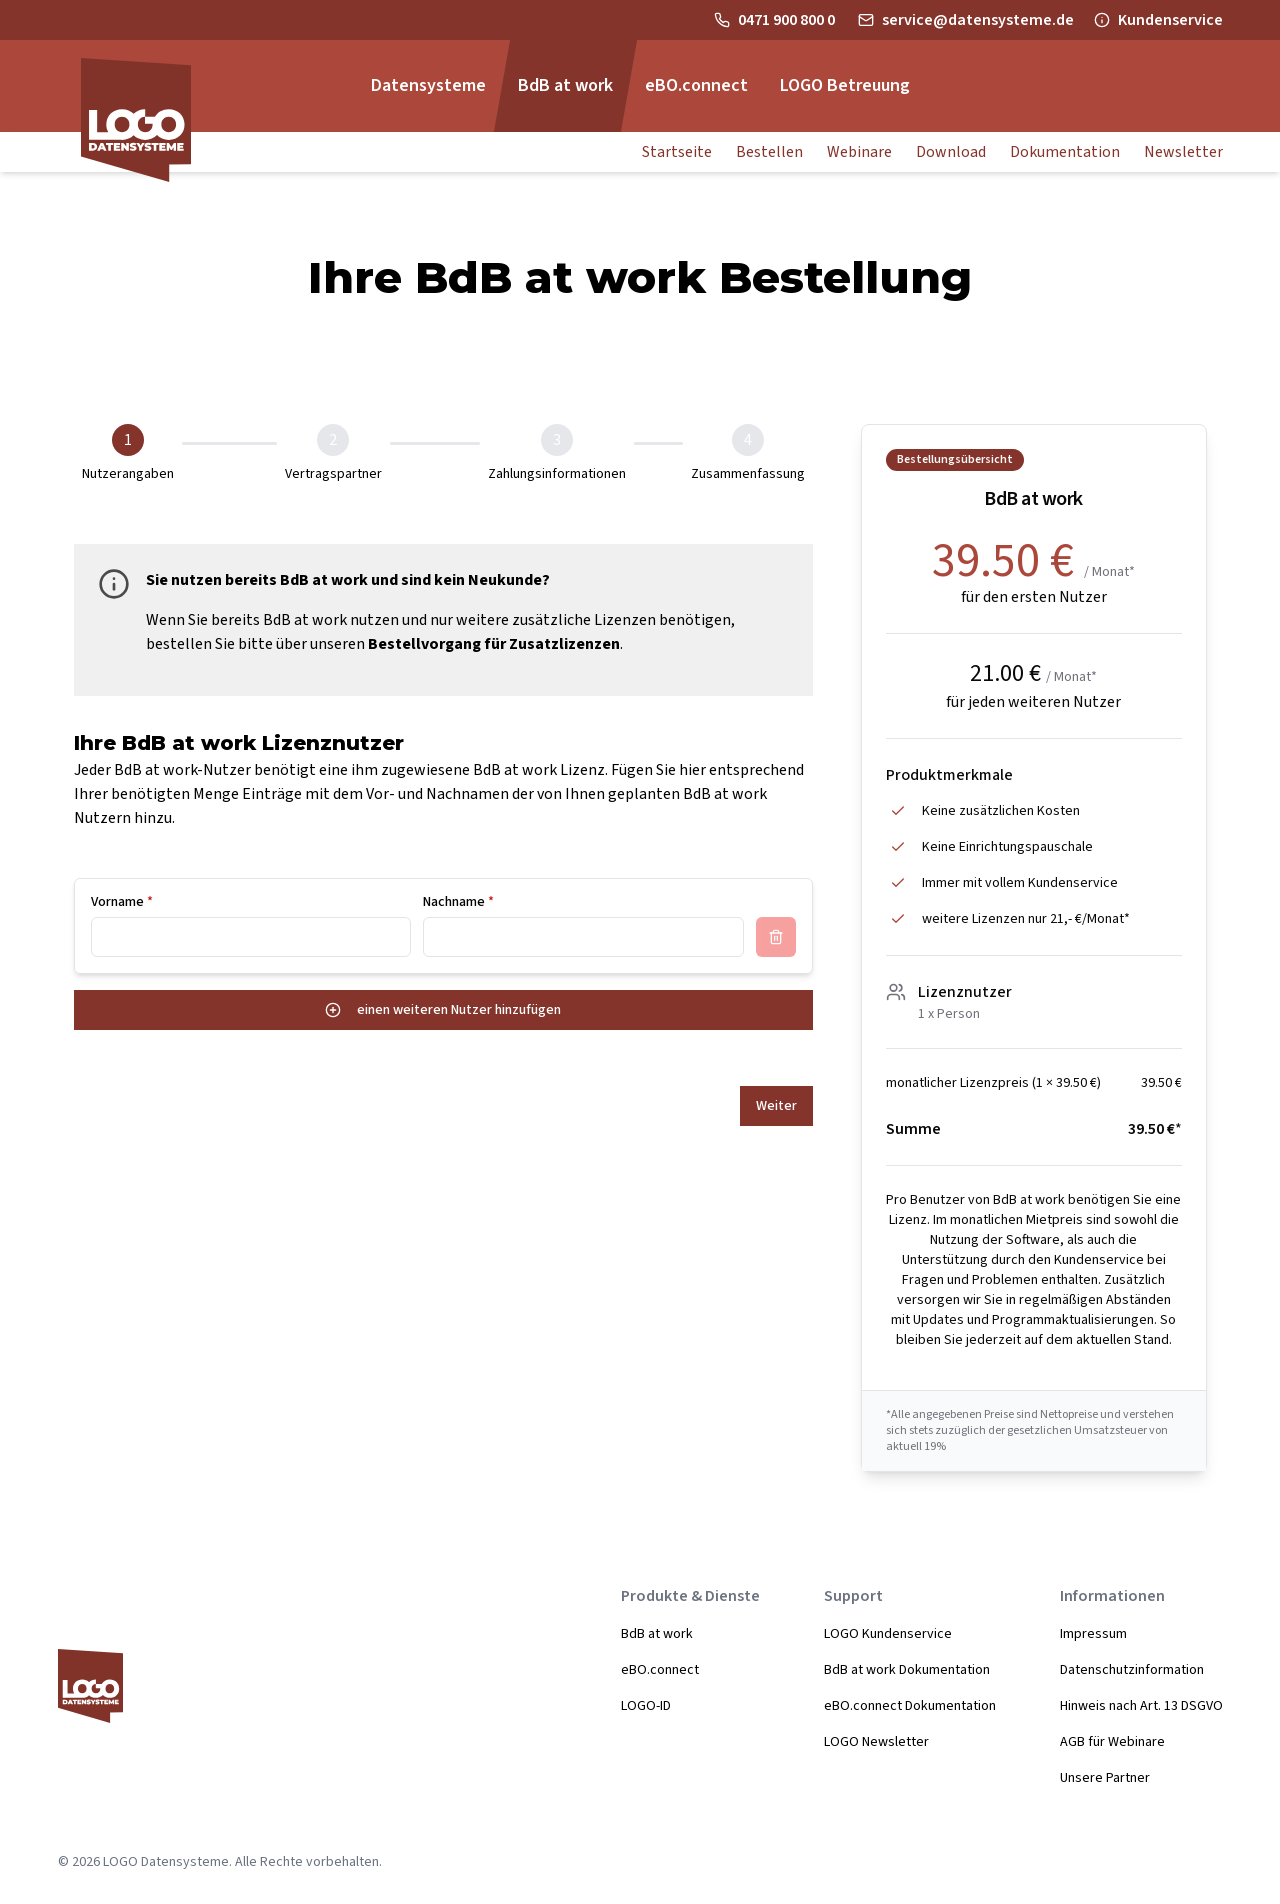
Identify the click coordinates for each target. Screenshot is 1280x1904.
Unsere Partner (1105, 1778)
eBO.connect (660, 1670)
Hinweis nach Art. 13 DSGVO (1141, 1706)
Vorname (122, 902)
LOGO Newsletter (876, 1742)
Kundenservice (1170, 20)
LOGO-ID (646, 1706)
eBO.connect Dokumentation (910, 1706)
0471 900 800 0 (788, 20)
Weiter (776, 1106)
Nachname (458, 902)
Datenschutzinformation (1132, 1670)
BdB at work (657, 1634)
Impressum (1093, 1634)
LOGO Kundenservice (888, 1634)
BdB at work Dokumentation (907, 1670)
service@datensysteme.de (978, 20)
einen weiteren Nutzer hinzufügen (443, 1010)
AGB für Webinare (1112, 1742)
